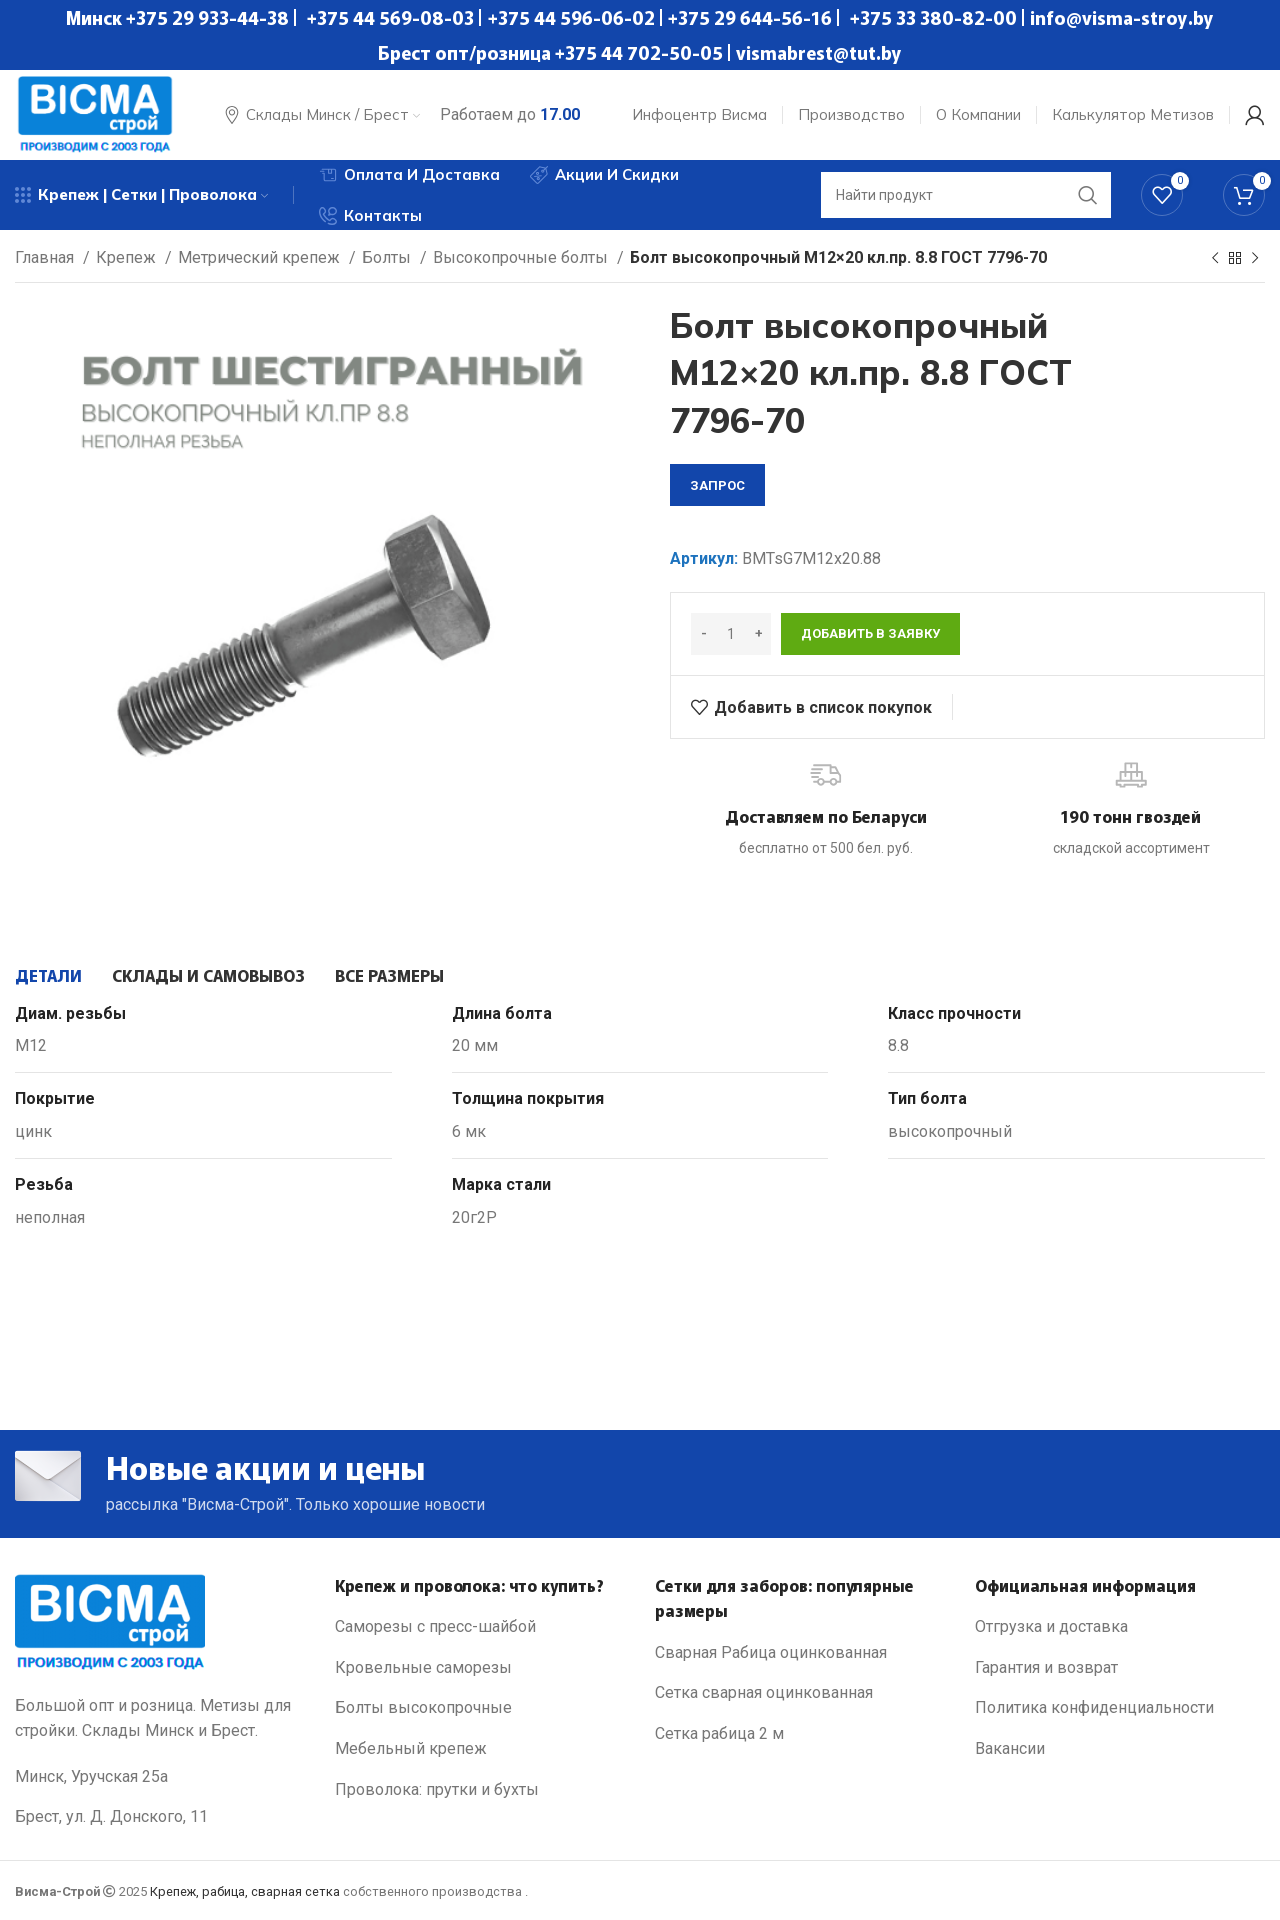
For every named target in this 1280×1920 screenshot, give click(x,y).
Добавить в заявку (870, 633)
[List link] (480, 1627)
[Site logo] (95, 113)
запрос (717, 485)
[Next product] (1255, 259)
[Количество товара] (731, 634)
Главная (46, 257)
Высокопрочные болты (522, 257)
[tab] (48, 975)
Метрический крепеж (261, 257)
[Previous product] (1215, 259)
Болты (388, 257)
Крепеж (128, 257)
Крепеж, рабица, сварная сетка (245, 1891)
